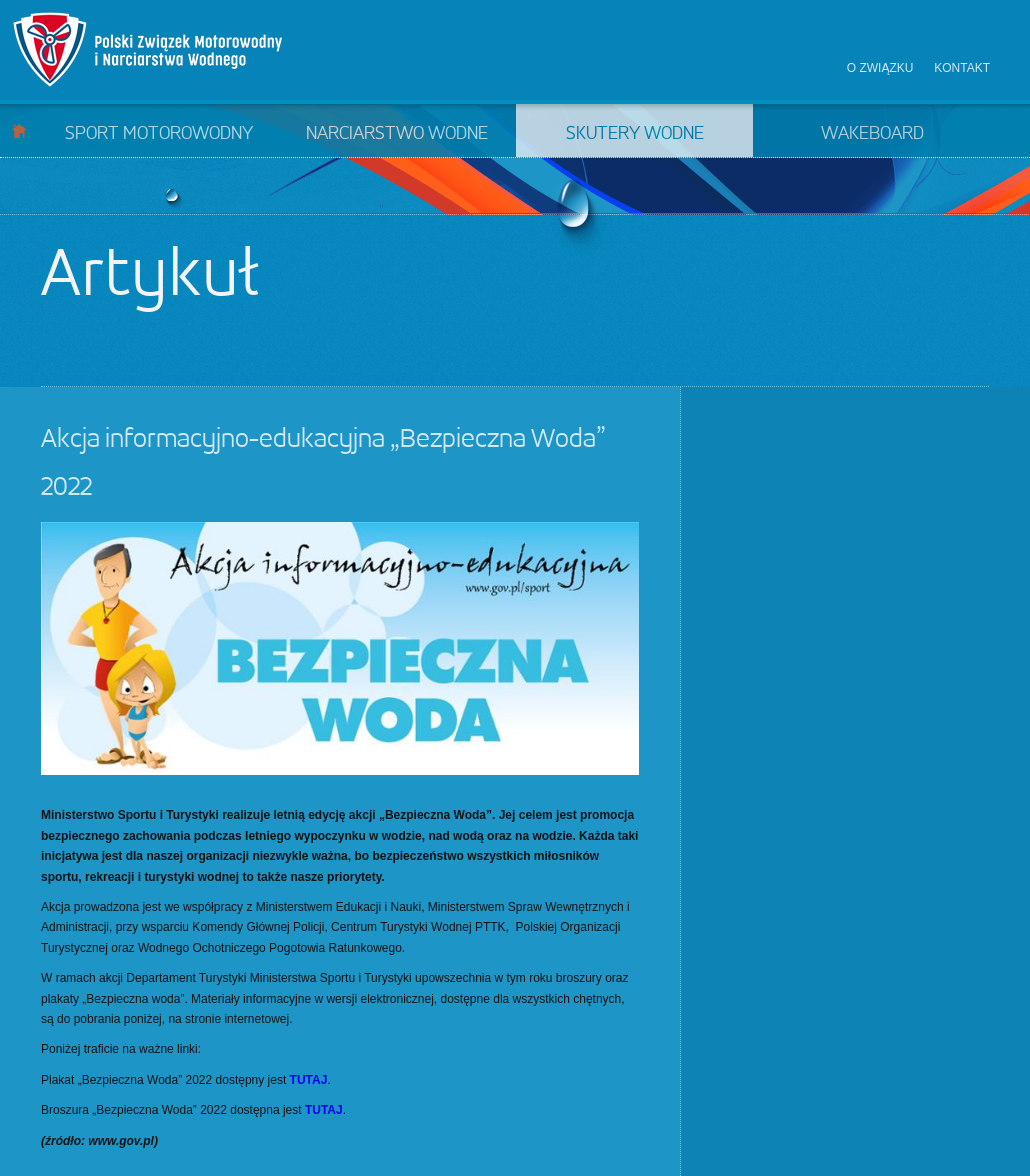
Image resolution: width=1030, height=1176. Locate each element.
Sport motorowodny (159, 134)
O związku (880, 68)
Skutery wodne (635, 134)
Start (19, 130)
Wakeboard (872, 134)
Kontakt (962, 68)
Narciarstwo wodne (397, 134)
